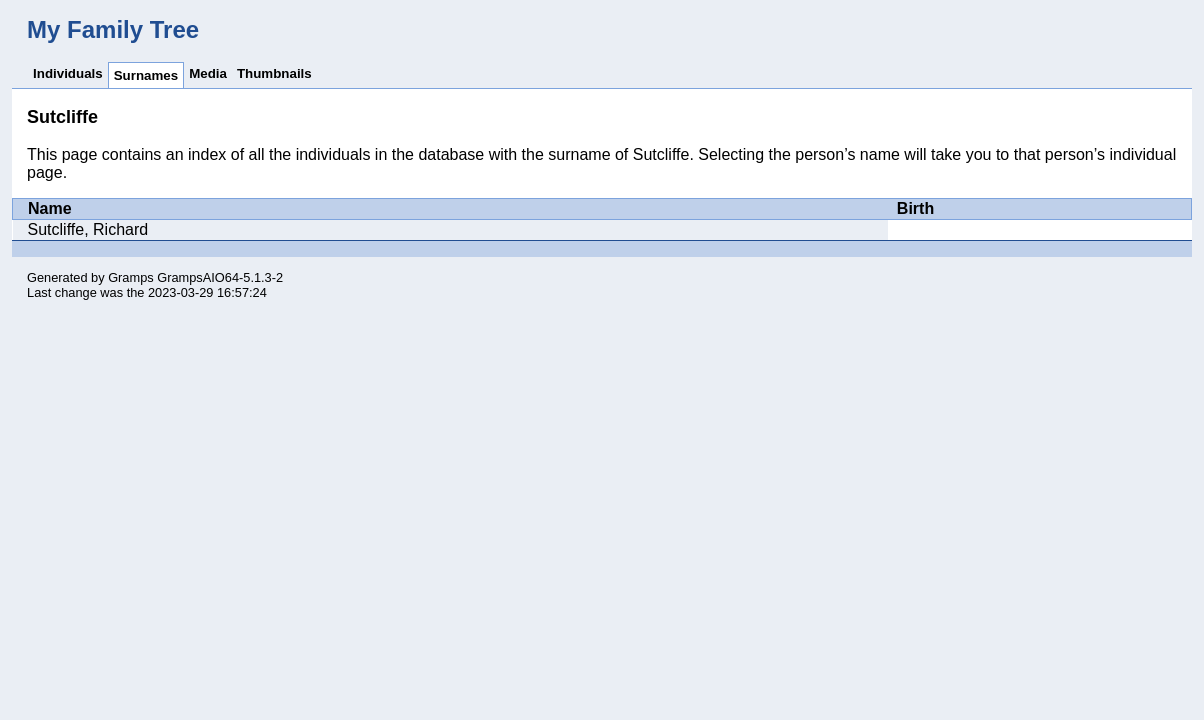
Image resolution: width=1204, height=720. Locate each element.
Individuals (68, 73)
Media (208, 73)
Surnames (146, 75)
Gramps (131, 277)
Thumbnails (274, 73)
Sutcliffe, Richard (88, 229)
